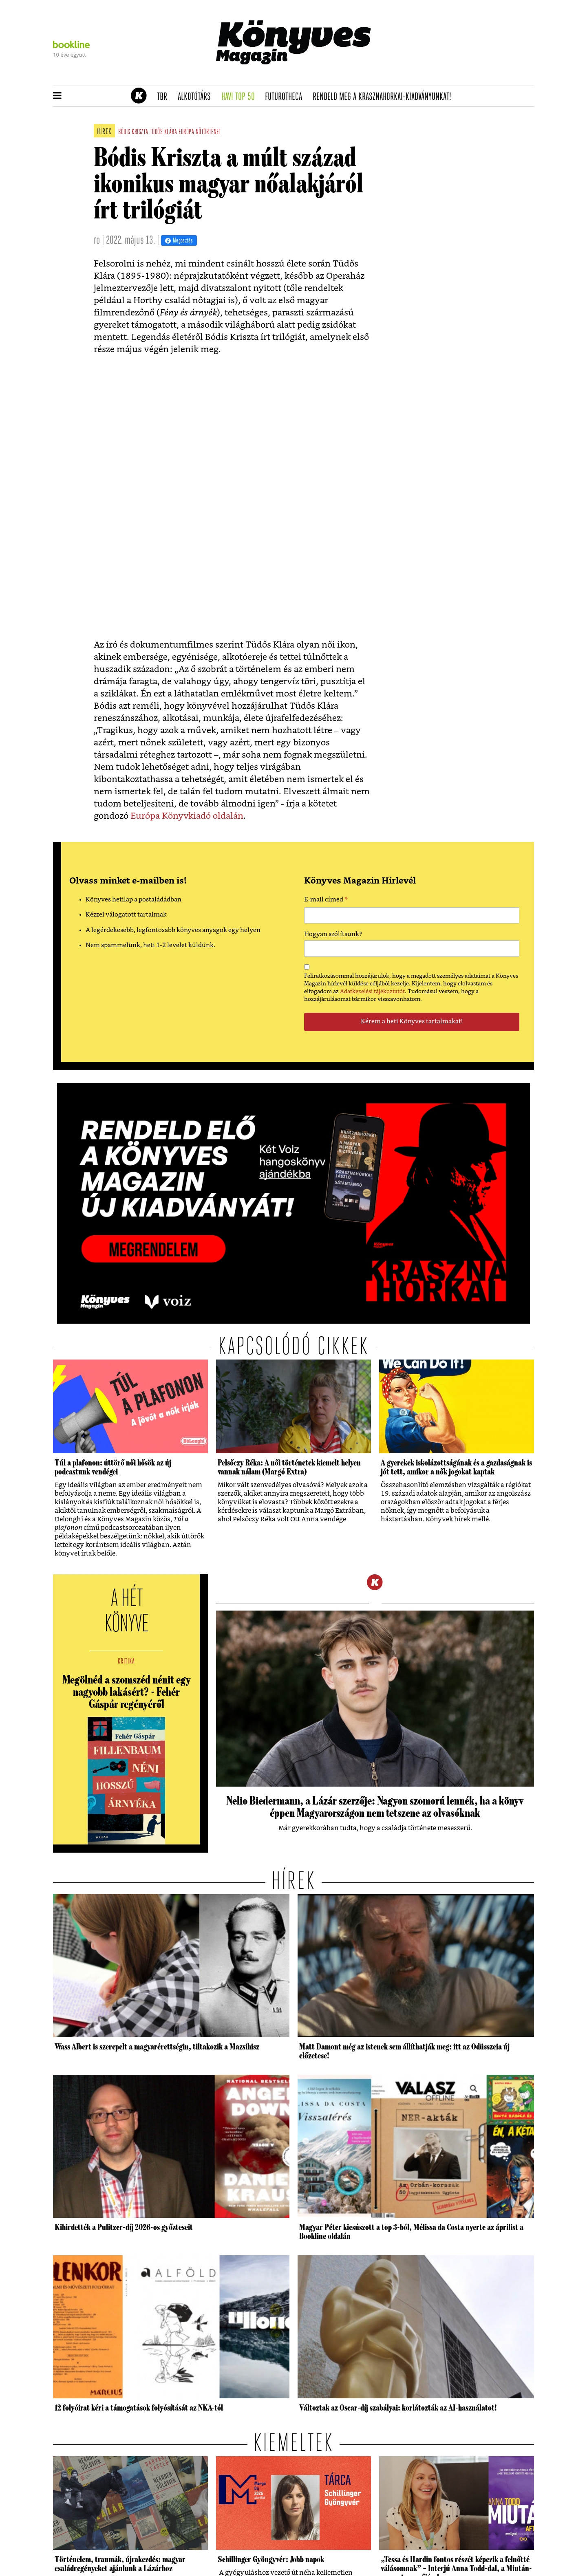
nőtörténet (208, 132)
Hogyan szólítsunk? (333, 934)
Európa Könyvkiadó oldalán (186, 816)
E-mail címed (326, 900)
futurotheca (286, 97)
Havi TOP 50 (240, 97)
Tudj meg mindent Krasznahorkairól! (433, 76)
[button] (57, 96)
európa (186, 132)
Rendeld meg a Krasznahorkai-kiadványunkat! (385, 97)
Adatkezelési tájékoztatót (372, 991)
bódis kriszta (133, 132)
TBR (164, 97)
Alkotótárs (197, 97)
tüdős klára (163, 132)
